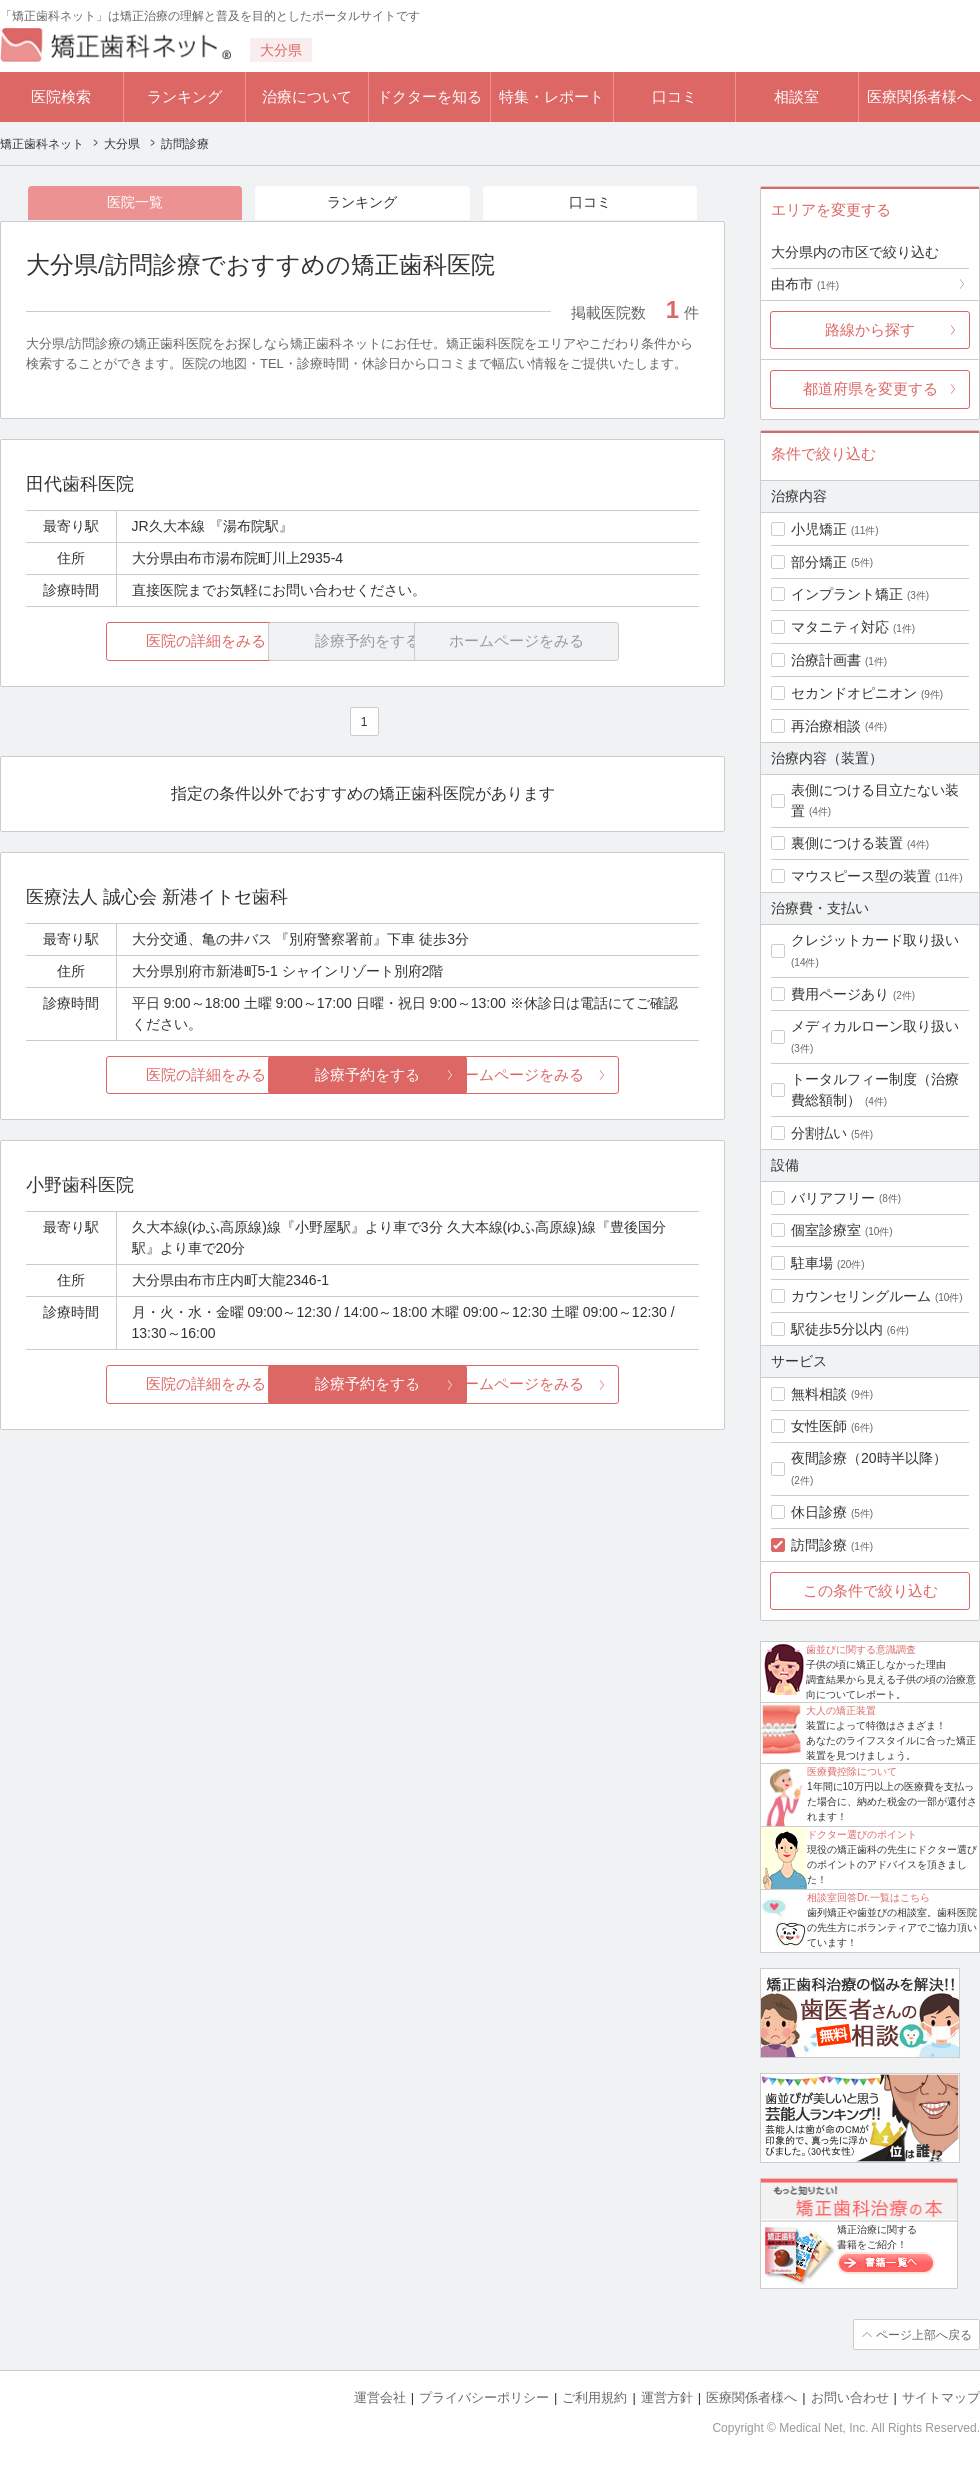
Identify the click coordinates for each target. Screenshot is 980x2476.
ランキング (184, 96)
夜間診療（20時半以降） (869, 1458)
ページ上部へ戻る (923, 2334)
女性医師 (819, 1426)
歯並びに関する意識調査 (861, 1649)
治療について (307, 96)
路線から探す (870, 329)
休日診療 (819, 1512)
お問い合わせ (850, 2396)
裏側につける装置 (847, 843)
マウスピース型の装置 (861, 876)
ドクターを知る (429, 96)
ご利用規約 (594, 2396)
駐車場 (812, 1263)
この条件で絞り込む (870, 1590)
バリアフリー (833, 1198)
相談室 (796, 96)
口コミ (674, 96)
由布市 (805, 284)
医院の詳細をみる (138, 641)
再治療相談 (826, 726)
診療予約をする (362, 1075)
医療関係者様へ (919, 96)
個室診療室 (826, 1230)
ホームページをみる (587, 1075)
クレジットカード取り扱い (875, 940)
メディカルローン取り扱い (875, 1026)
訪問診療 (819, 1545)
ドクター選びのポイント (862, 1834)
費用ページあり (840, 994)
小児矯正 (819, 529)
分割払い (819, 1133)
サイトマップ (941, 2396)
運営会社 (380, 2396)
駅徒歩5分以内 (837, 1329)
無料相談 (819, 1394)
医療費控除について (852, 1771)
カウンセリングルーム (861, 1296)
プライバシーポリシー (484, 2396)
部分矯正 (819, 562)
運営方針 (667, 2396)
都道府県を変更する (870, 388)
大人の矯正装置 (841, 1710)
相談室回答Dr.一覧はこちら (868, 1897)
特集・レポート (551, 96)
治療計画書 (826, 660)
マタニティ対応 (840, 627)
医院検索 (61, 96)
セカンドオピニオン (854, 693)
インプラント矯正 (847, 594)
